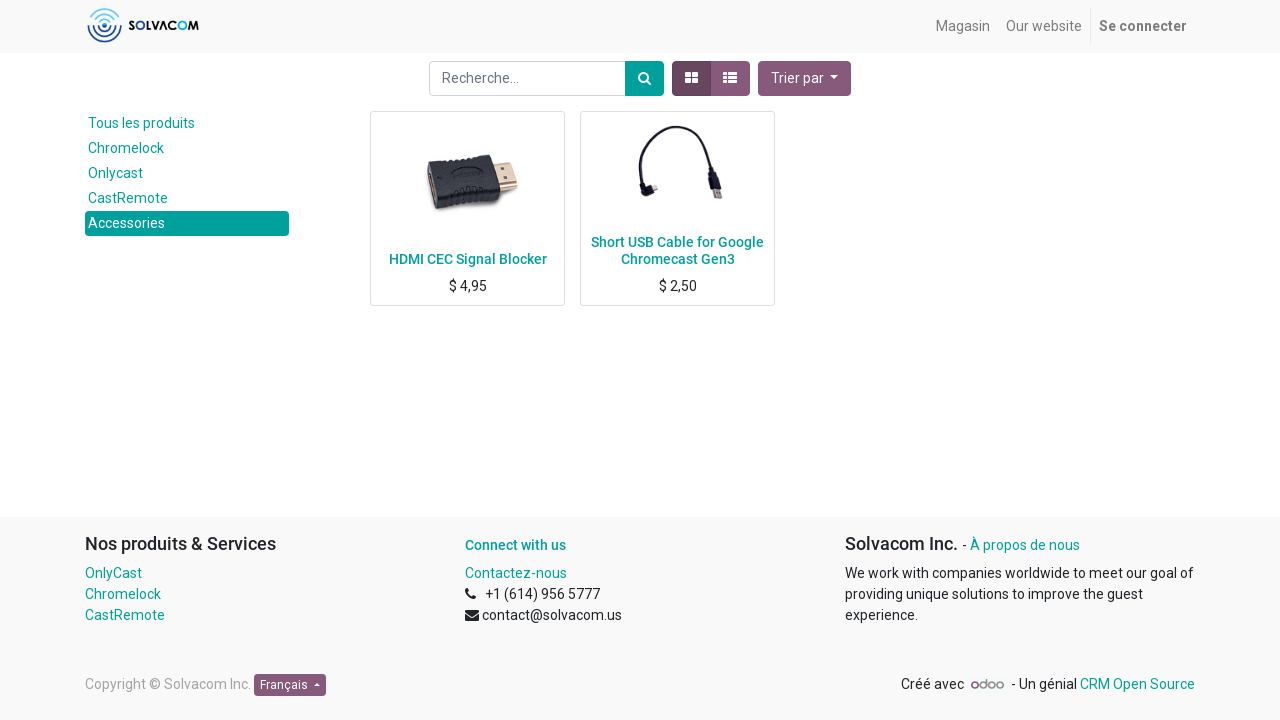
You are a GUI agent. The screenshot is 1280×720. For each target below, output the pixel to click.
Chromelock (126, 148)
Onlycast (115, 173)
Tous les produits (141, 123)
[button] (805, 78)
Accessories (126, 223)
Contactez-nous (516, 573)
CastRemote (128, 198)
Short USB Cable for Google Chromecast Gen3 (677, 250)
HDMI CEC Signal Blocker (468, 259)
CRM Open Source (1137, 684)
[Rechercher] (644, 78)
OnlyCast (113, 573)
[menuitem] (963, 26)
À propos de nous (1025, 545)
